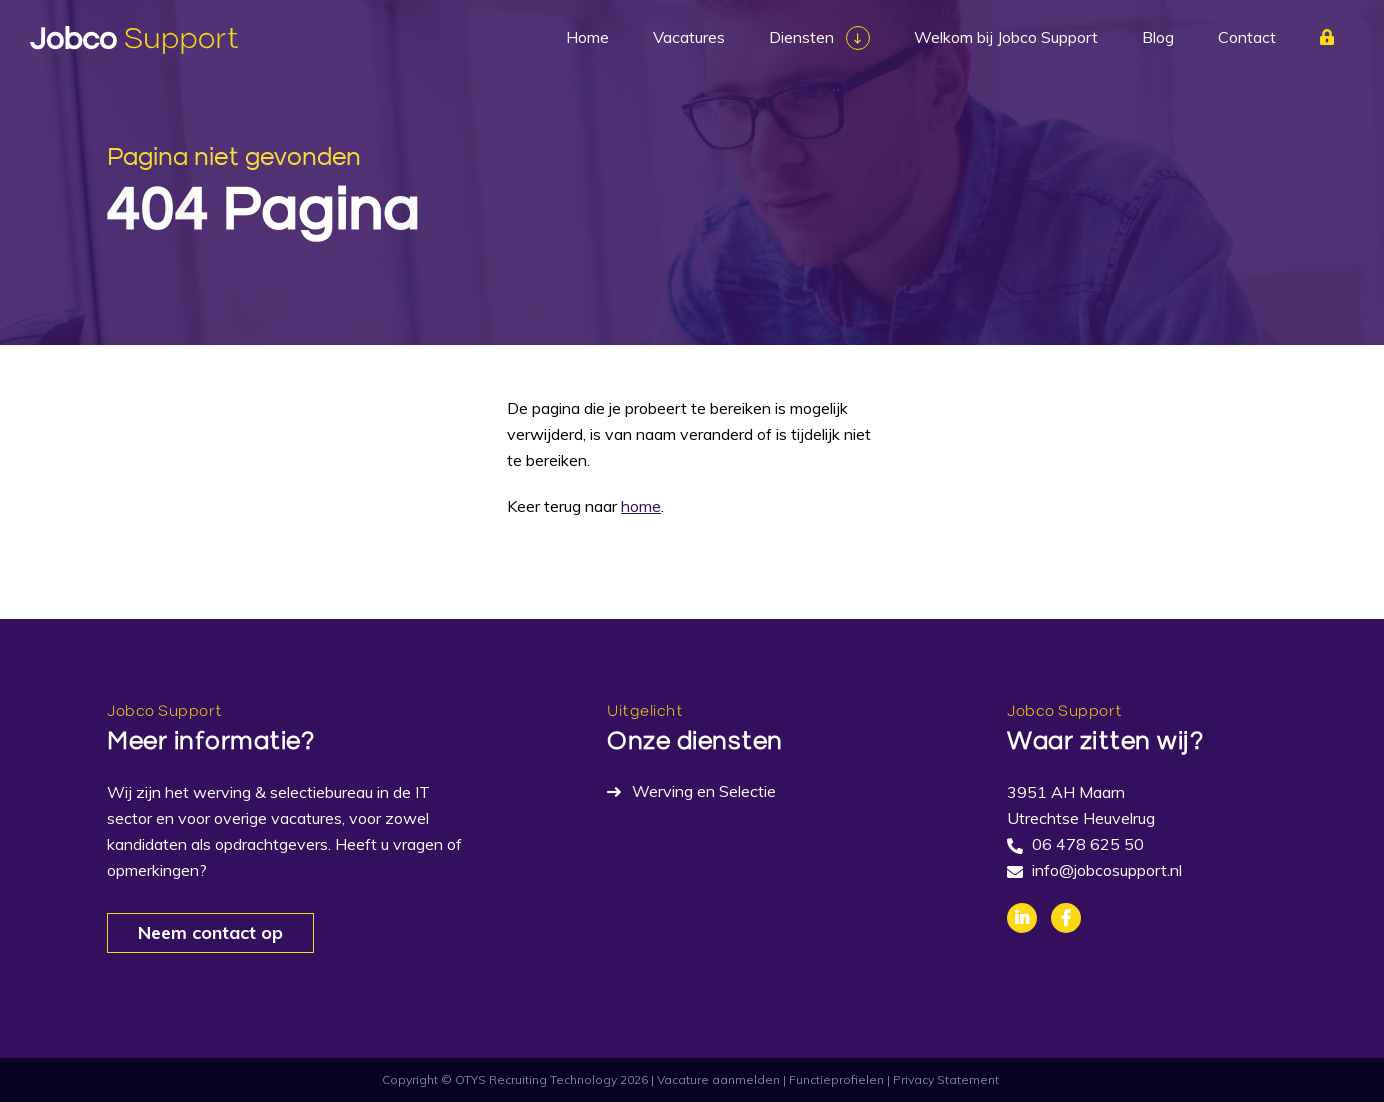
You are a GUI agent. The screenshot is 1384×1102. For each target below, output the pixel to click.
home (641, 506)
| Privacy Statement (943, 1079)
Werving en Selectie (704, 791)
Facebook (1066, 918)
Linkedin (1022, 918)
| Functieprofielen (833, 1079)
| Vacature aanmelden (715, 1079)
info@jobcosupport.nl (1107, 870)
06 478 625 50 (1088, 844)
